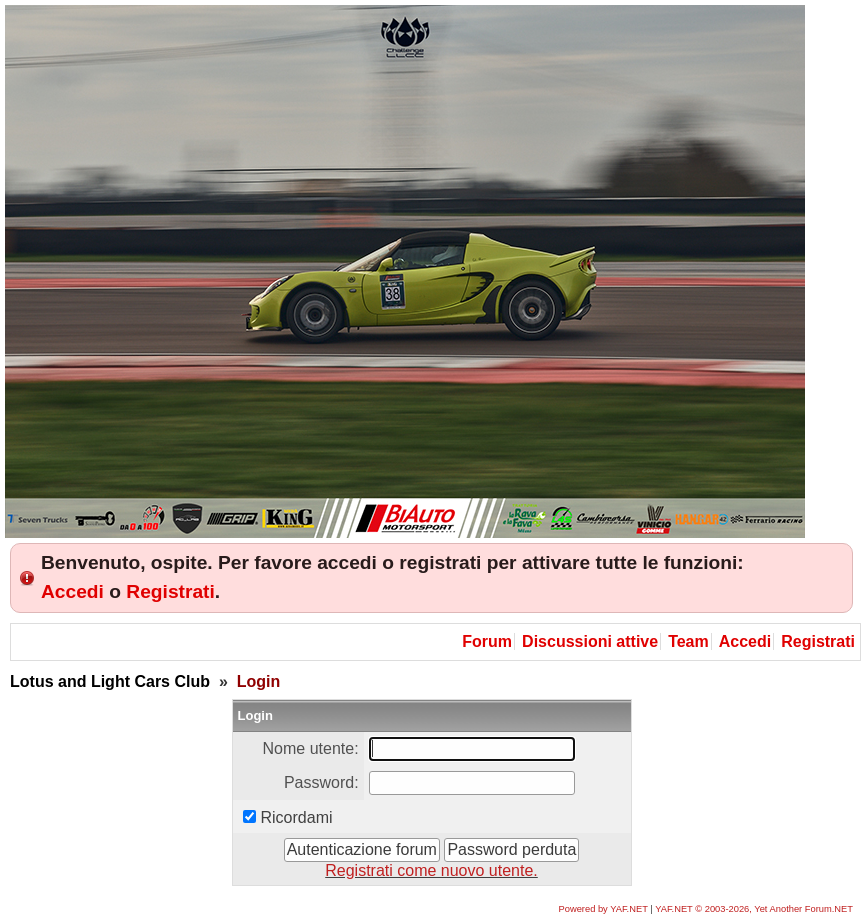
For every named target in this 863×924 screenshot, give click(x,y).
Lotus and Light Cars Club (110, 681)
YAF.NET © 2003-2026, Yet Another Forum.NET (754, 909)
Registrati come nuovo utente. (431, 870)
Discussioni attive (590, 641)
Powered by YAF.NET (603, 909)
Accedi (72, 591)
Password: (321, 782)
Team (688, 641)
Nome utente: (311, 748)
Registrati (170, 591)
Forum (487, 641)
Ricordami (297, 817)
